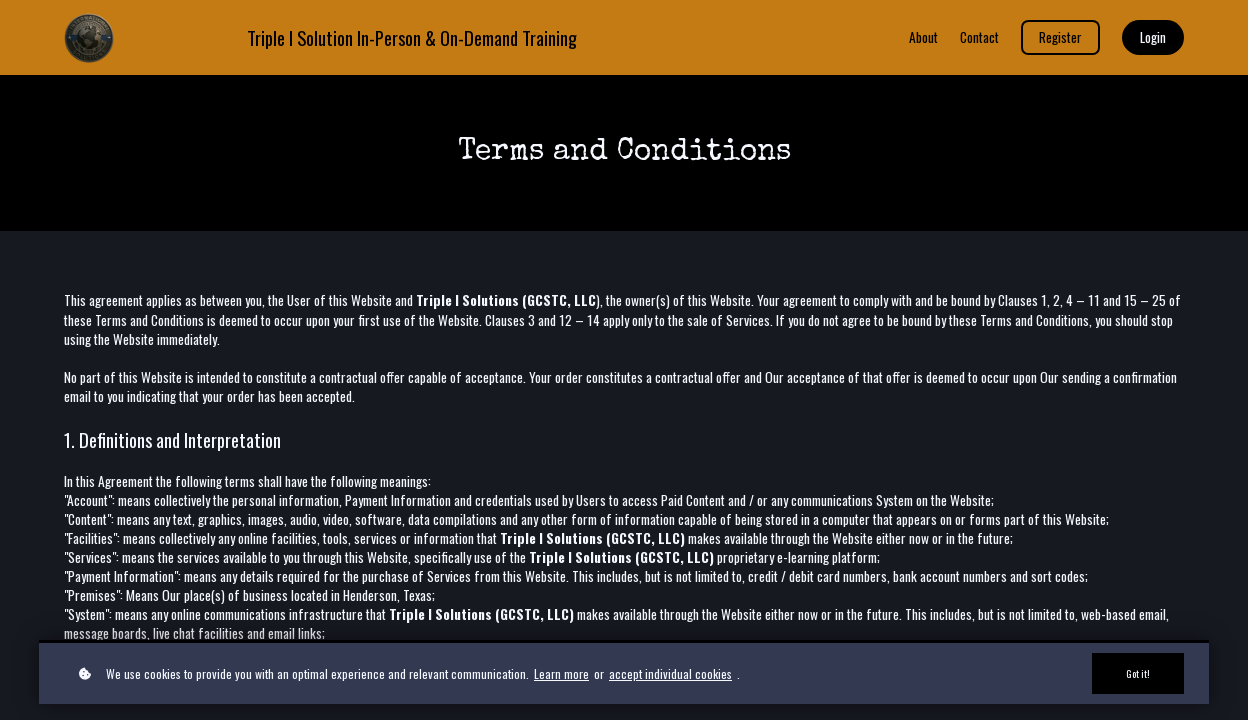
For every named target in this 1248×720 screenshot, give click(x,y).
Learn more (561, 672)
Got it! (1136, 673)
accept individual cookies (670, 672)
